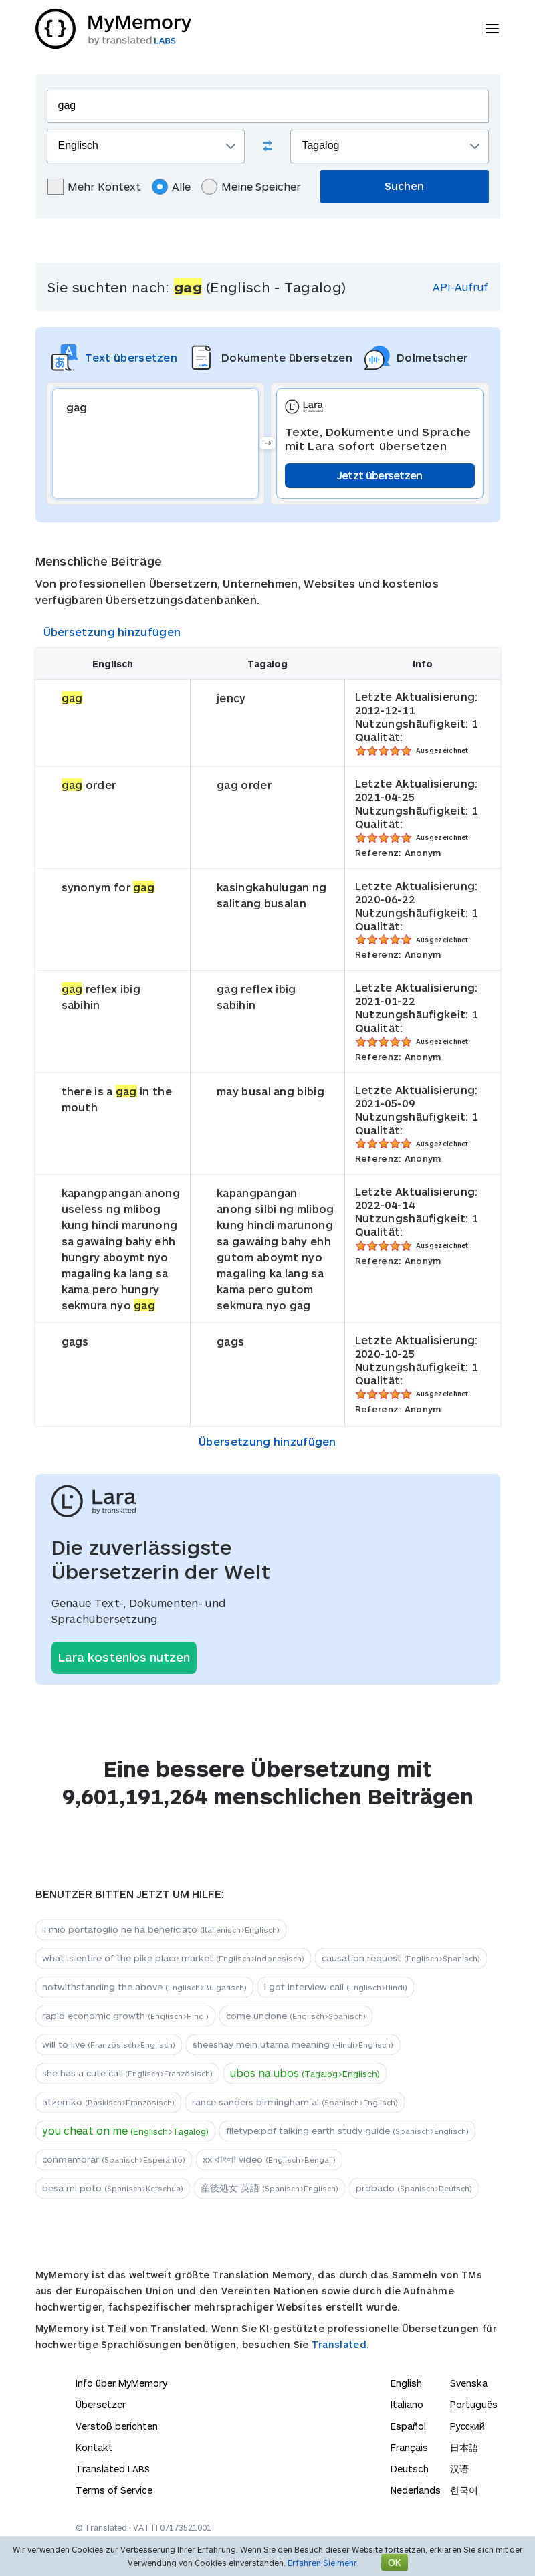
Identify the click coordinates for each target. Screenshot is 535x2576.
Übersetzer (101, 2404)
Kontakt (94, 2447)
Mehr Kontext (94, 187)
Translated (113, 2468)
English (406, 2383)
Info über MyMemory (121, 2383)
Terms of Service (114, 2490)
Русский (467, 2426)
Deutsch (410, 2468)
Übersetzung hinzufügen (112, 631)
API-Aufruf (460, 286)
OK (394, 2562)
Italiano (407, 2404)
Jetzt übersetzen (380, 475)
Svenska (469, 2383)
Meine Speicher (251, 187)
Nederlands (416, 2490)
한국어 (464, 2490)
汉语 (459, 2468)
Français (409, 2447)
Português (474, 2404)
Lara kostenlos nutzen (124, 1657)
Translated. (340, 2344)
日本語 (464, 2447)
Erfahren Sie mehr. (323, 2562)
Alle (171, 187)
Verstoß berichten (117, 2426)
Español (408, 2426)
